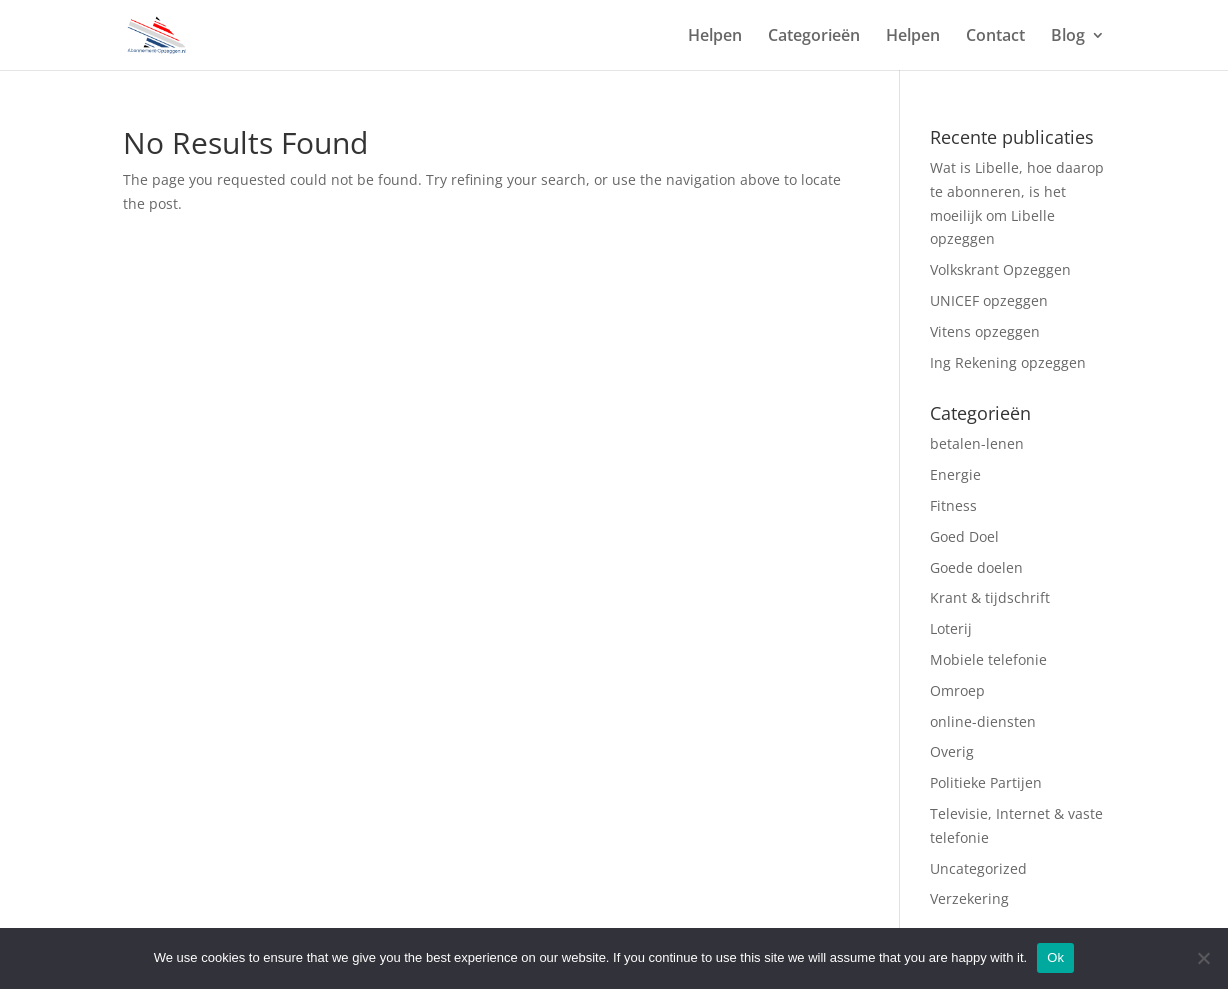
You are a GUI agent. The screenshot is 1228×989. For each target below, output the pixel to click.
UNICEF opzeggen (989, 300)
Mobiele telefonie (988, 659)
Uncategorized (978, 868)
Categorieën (814, 37)
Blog (1068, 37)
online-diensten (983, 721)
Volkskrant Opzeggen (1000, 269)
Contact (995, 37)
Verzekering (971, 898)
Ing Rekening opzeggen (1008, 362)
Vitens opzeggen (985, 331)
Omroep (959, 690)
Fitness (955, 505)
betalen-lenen (977, 443)
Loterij (953, 628)
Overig (954, 751)
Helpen (715, 37)
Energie (955, 474)
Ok (1055, 957)
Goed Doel (964, 536)
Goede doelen (976, 567)
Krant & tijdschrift (990, 597)
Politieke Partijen (986, 782)
